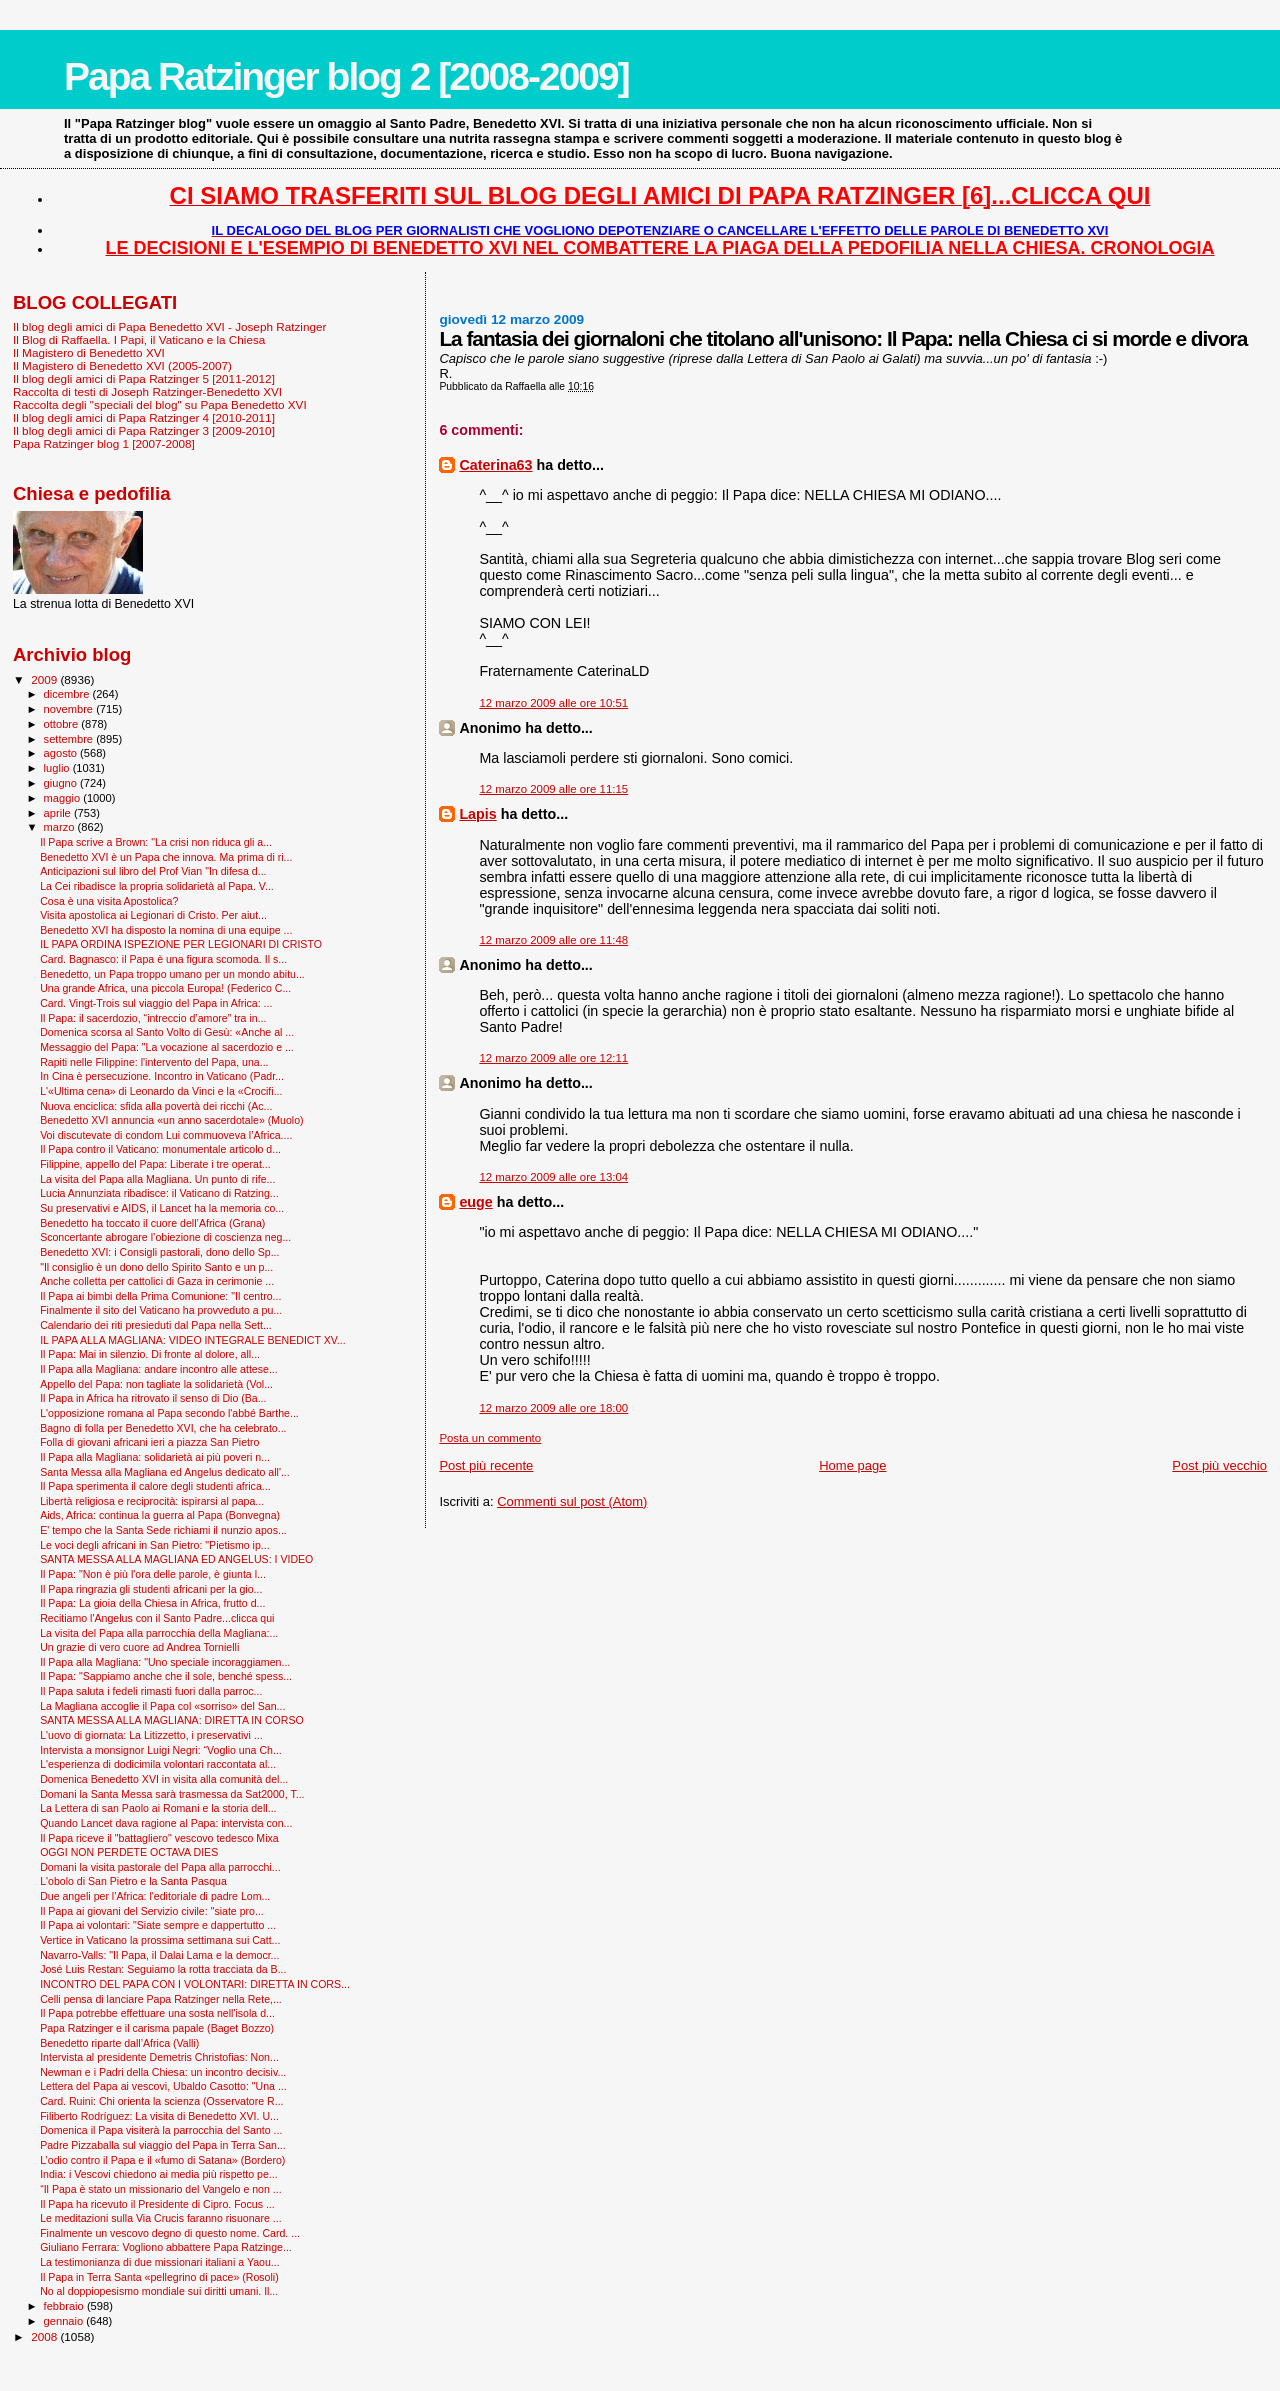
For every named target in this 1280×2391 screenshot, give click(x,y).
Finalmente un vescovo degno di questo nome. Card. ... (170, 2233)
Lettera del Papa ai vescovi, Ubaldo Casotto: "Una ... (163, 2086)
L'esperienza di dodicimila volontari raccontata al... (158, 1764)
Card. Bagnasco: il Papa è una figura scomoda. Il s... (163, 959)
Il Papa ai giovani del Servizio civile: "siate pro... (152, 1911)
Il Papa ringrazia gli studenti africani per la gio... (151, 1589)
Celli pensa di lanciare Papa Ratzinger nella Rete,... (161, 1999)
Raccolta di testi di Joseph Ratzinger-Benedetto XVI (147, 391)
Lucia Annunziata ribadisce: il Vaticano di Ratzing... (159, 1193)
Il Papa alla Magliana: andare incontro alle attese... (159, 1369)
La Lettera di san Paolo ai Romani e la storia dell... (158, 1808)
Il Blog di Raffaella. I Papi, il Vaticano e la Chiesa (139, 339)
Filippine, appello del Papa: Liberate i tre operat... (155, 1164)
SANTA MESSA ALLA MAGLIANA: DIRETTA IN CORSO (172, 1720)
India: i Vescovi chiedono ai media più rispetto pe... (159, 2174)
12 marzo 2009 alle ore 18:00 (553, 1408)
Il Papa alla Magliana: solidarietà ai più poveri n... (155, 1457)
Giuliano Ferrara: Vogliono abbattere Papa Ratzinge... (166, 2247)
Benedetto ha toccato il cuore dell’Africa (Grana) (152, 1223)
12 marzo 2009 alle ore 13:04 (553, 1177)
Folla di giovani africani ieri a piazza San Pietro (149, 1442)
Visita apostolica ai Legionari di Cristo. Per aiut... (153, 915)
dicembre (68, 694)
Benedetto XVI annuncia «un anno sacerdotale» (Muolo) (171, 1120)
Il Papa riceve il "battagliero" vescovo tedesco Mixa (159, 1838)
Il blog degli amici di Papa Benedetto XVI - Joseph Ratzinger (169, 326)
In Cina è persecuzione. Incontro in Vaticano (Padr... (162, 1076)
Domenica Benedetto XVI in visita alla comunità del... (164, 1779)
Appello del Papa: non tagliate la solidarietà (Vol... (156, 1384)
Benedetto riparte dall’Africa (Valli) (119, 2043)
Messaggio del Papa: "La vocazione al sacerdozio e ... (167, 1047)
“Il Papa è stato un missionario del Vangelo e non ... (160, 2189)
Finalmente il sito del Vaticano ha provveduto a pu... (161, 1310)
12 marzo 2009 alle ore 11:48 (553, 940)
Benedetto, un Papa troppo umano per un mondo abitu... (172, 974)
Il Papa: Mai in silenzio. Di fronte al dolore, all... (150, 1354)
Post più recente (486, 1465)
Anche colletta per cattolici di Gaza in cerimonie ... (157, 1281)
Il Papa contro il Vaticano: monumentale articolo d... (160, 1149)
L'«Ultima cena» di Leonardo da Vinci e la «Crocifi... (161, 1091)
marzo (61, 827)
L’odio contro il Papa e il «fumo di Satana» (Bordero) (162, 2160)
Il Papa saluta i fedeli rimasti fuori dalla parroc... (151, 1691)
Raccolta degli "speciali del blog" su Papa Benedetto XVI (160, 404)
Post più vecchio (1219, 1465)
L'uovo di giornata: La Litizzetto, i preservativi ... (151, 1735)
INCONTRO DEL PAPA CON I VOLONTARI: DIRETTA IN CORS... (195, 1984)
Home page (852, 1465)
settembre (70, 739)
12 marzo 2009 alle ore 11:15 (553, 789)
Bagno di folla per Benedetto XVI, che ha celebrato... (163, 1428)
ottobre (63, 724)
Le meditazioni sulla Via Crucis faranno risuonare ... (160, 2218)
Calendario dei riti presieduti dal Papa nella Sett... (156, 1325)
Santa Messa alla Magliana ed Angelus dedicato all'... (165, 1472)
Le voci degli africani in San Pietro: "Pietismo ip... (155, 1545)
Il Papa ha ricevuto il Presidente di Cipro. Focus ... (157, 2204)
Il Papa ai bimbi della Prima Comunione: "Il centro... (160, 1296)
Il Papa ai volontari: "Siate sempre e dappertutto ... (158, 1925)
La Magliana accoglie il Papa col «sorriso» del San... (162, 1706)
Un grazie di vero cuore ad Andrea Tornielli (139, 1647)
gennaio (65, 2321)
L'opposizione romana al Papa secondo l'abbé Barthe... (169, 1413)
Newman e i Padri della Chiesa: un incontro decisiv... (163, 2072)
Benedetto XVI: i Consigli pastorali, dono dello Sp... (159, 1252)
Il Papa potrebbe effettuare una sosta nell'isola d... (157, 2013)
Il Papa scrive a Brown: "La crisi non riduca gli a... (156, 842)
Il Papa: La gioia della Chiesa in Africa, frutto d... (152, 1603)
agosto (62, 753)
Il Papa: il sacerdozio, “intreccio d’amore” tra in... (153, 1018)
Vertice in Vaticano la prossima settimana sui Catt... (160, 1940)
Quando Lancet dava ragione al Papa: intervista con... (166, 1823)
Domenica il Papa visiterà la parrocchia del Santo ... (161, 2130)
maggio (64, 798)
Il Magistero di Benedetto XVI (89, 352)
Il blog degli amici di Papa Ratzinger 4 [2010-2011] (144, 417)
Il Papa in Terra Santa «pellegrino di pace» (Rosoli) (159, 2277)
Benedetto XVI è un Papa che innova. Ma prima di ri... (166, 857)
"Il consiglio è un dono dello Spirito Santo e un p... (156, 1267)
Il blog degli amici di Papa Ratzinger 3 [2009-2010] (144, 430)
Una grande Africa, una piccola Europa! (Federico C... (165, 988)
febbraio (65, 2306)
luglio (58, 768)
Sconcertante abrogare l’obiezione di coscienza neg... (165, 1237)
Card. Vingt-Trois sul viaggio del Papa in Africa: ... (156, 1003)
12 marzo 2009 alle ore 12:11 (553, 1058)
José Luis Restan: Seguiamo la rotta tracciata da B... (163, 1969)
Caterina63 (495, 465)
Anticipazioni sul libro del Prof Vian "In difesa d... (153, 871)
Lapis (477, 814)
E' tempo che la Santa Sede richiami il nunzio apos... (163, 1530)
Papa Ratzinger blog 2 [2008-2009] (346, 76)
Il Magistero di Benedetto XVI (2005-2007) (122, 365)
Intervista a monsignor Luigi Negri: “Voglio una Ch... (161, 1750)
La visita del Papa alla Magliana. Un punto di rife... (157, 1179)
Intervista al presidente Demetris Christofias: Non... (159, 2057)
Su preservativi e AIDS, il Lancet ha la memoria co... (162, 1208)
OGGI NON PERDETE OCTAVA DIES (129, 1852)
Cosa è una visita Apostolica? (109, 901)
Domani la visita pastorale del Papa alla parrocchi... (160, 1867)
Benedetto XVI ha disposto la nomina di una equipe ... (166, 930)
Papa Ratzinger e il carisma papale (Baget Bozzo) (157, 2028)
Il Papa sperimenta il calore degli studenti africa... (155, 1486)
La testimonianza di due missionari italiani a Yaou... (160, 2262)
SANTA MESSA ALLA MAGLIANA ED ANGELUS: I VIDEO (176, 1559)
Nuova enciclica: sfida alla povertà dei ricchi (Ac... (156, 1106)
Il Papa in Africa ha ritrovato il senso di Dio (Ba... (153, 1398)
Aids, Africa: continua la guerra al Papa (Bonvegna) (160, 1515)
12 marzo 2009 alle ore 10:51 (553, 703)
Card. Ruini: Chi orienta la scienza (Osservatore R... (161, 2101)
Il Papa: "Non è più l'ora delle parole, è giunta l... (153, 1574)
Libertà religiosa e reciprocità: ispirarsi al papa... (152, 1501)
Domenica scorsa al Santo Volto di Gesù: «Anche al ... (167, 1032)
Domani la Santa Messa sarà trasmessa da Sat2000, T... (172, 1794)
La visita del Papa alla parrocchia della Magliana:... (159, 1633)
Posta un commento (490, 1438)
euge (475, 1202)
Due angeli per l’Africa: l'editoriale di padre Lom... (155, 1896)
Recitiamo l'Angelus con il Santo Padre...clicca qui (157, 1618)
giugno (62, 783)
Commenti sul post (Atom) (572, 1501)
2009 (45, 679)
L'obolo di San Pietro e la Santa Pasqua (133, 1881)
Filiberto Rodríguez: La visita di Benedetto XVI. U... (159, 2116)
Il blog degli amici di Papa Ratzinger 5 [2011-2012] (144, 378)
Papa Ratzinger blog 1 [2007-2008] (104, 443)
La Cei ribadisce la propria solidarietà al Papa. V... (157, 886)
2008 (45, 2336)
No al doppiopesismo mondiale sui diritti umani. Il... (159, 2291)
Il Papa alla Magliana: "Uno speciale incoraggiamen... (165, 1662)
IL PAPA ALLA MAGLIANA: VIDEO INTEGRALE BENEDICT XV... (193, 1340)
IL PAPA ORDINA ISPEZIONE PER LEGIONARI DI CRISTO (181, 944)
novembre (70, 709)
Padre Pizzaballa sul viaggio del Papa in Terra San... (163, 2145)
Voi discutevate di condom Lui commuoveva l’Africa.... (166, 1135)
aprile (59, 813)
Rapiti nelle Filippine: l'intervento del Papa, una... (154, 1062)
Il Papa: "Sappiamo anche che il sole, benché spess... (166, 1676)
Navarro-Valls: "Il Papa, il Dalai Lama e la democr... (159, 1955)
